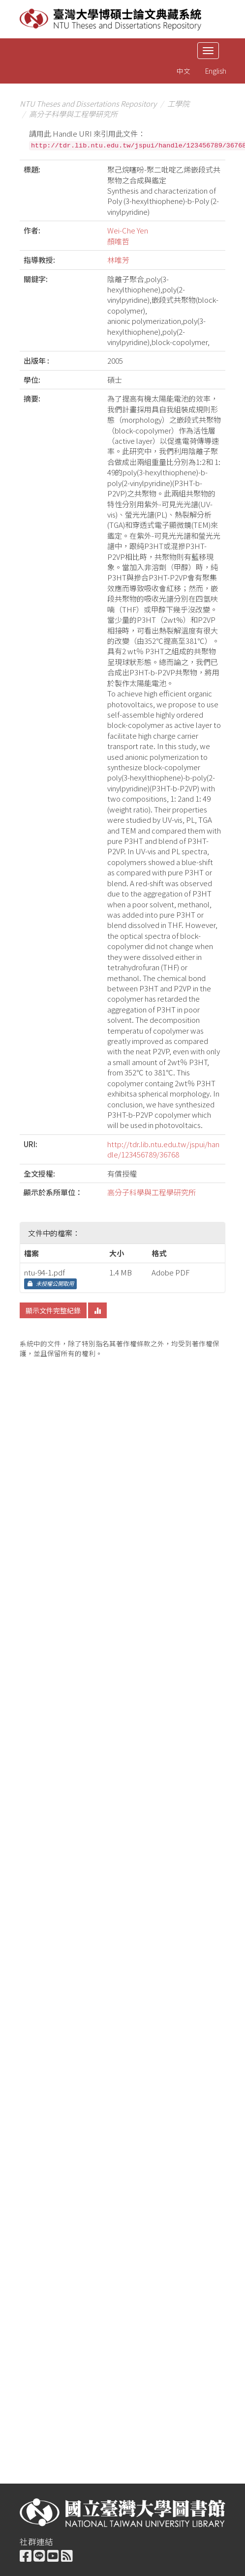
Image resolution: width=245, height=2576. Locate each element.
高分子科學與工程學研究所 (73, 114)
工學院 (178, 103)
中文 (183, 71)
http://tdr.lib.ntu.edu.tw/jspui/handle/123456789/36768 (163, 1149)
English (215, 71)
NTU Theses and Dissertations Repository (88, 103)
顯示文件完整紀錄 (53, 1310)
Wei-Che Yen (127, 230)
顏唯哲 (118, 241)
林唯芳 (118, 260)
